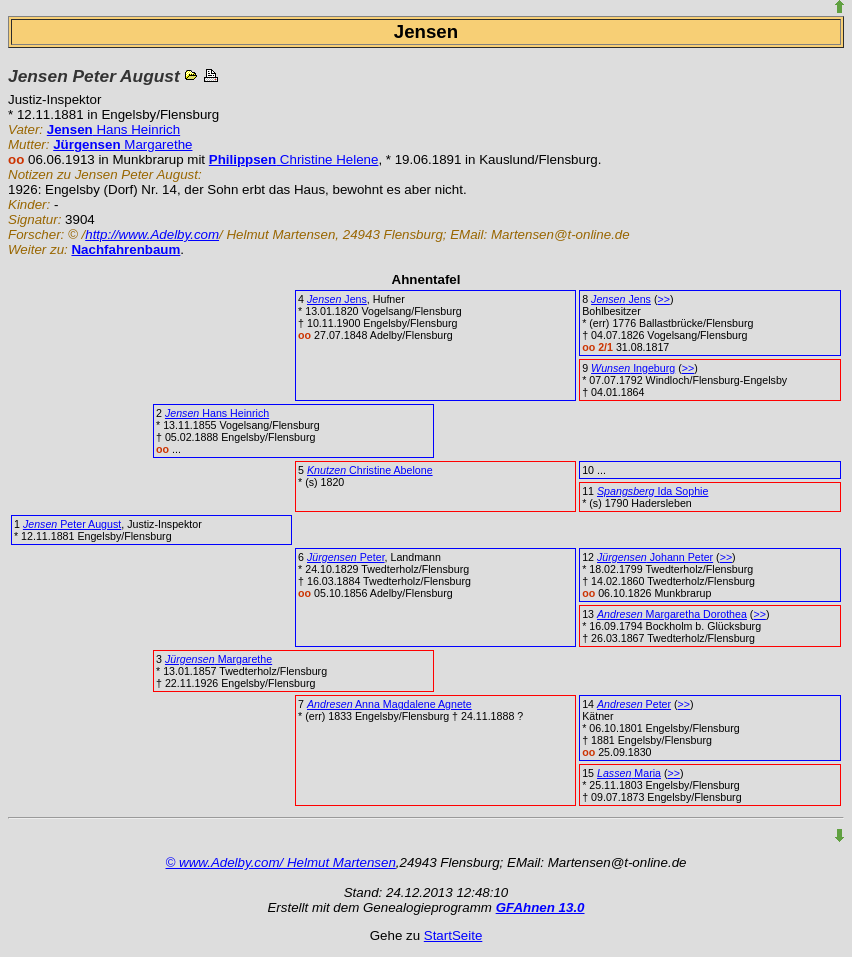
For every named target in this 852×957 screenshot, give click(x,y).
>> (663, 299)
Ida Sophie (652, 491)
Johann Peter (655, 557)
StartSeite (453, 935)
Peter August (72, 524)
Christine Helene (294, 159)
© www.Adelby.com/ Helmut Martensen (281, 862)
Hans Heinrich (113, 129)
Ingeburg (633, 368)
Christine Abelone (370, 470)
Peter (346, 557)
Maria (629, 773)
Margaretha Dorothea (672, 614)
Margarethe (122, 144)
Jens (337, 299)
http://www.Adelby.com (152, 234)
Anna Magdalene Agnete (389, 704)
